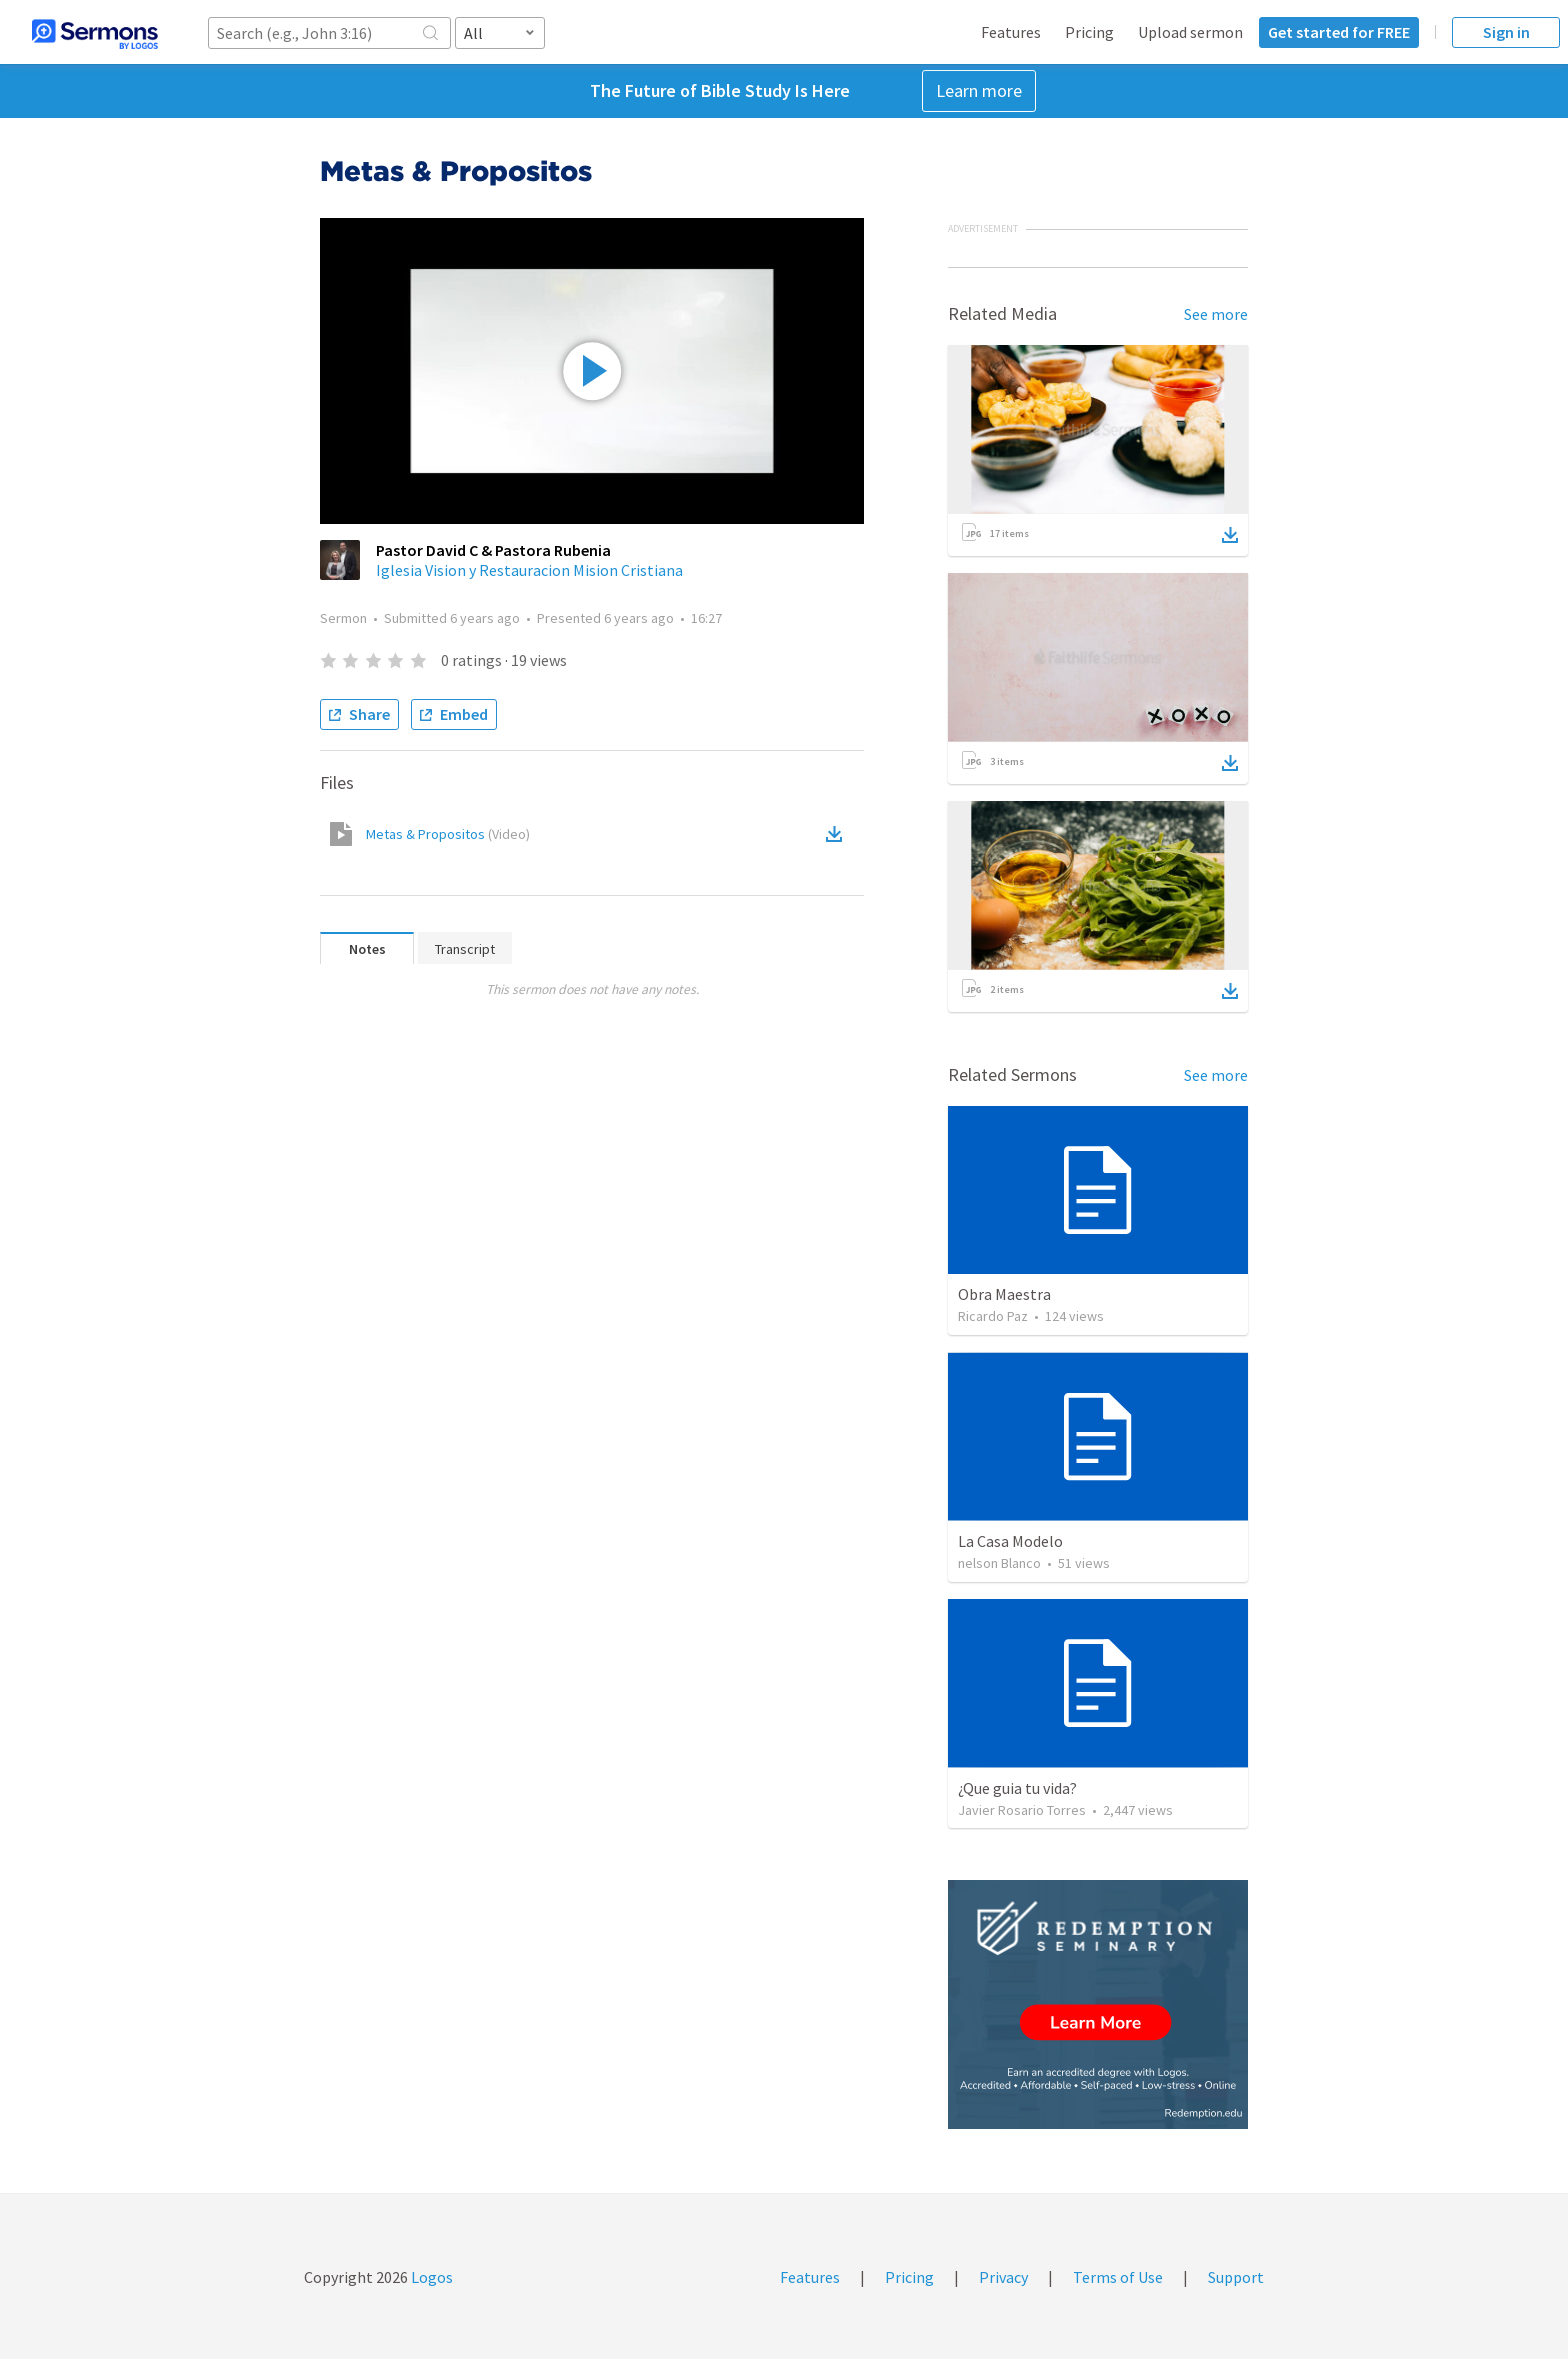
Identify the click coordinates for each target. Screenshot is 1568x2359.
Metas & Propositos (448, 834)
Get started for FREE (1339, 32)
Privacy (1003, 2277)
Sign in (1506, 32)
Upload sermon (1190, 32)
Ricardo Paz (993, 1316)
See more (1216, 314)
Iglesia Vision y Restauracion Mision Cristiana (529, 570)
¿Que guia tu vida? (1017, 1788)
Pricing (1089, 32)
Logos (430, 2277)
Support (1236, 2277)
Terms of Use (1118, 2277)
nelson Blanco (999, 1563)
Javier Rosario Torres (1022, 1810)
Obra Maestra (1004, 1294)
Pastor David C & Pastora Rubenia (493, 550)
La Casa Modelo (1010, 1541)
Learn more (979, 90)
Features (1011, 32)
